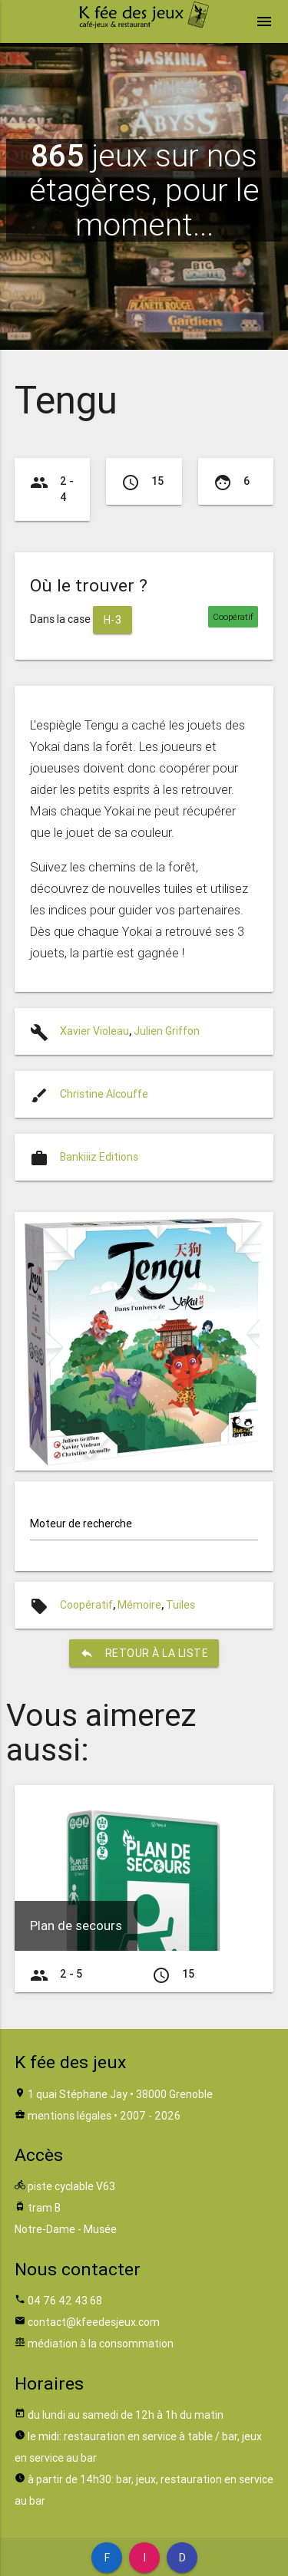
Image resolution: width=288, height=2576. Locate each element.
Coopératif (86, 1605)
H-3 (113, 620)
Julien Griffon (167, 1031)
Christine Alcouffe (104, 1094)
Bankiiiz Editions (99, 1157)
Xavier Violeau (94, 1031)
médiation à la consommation (101, 2343)
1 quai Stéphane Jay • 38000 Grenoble (120, 2094)
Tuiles (180, 1605)
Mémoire (139, 1605)
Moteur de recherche (81, 1523)
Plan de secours (76, 1925)
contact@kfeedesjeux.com (94, 2322)
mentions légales (69, 2116)
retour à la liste (144, 1653)
